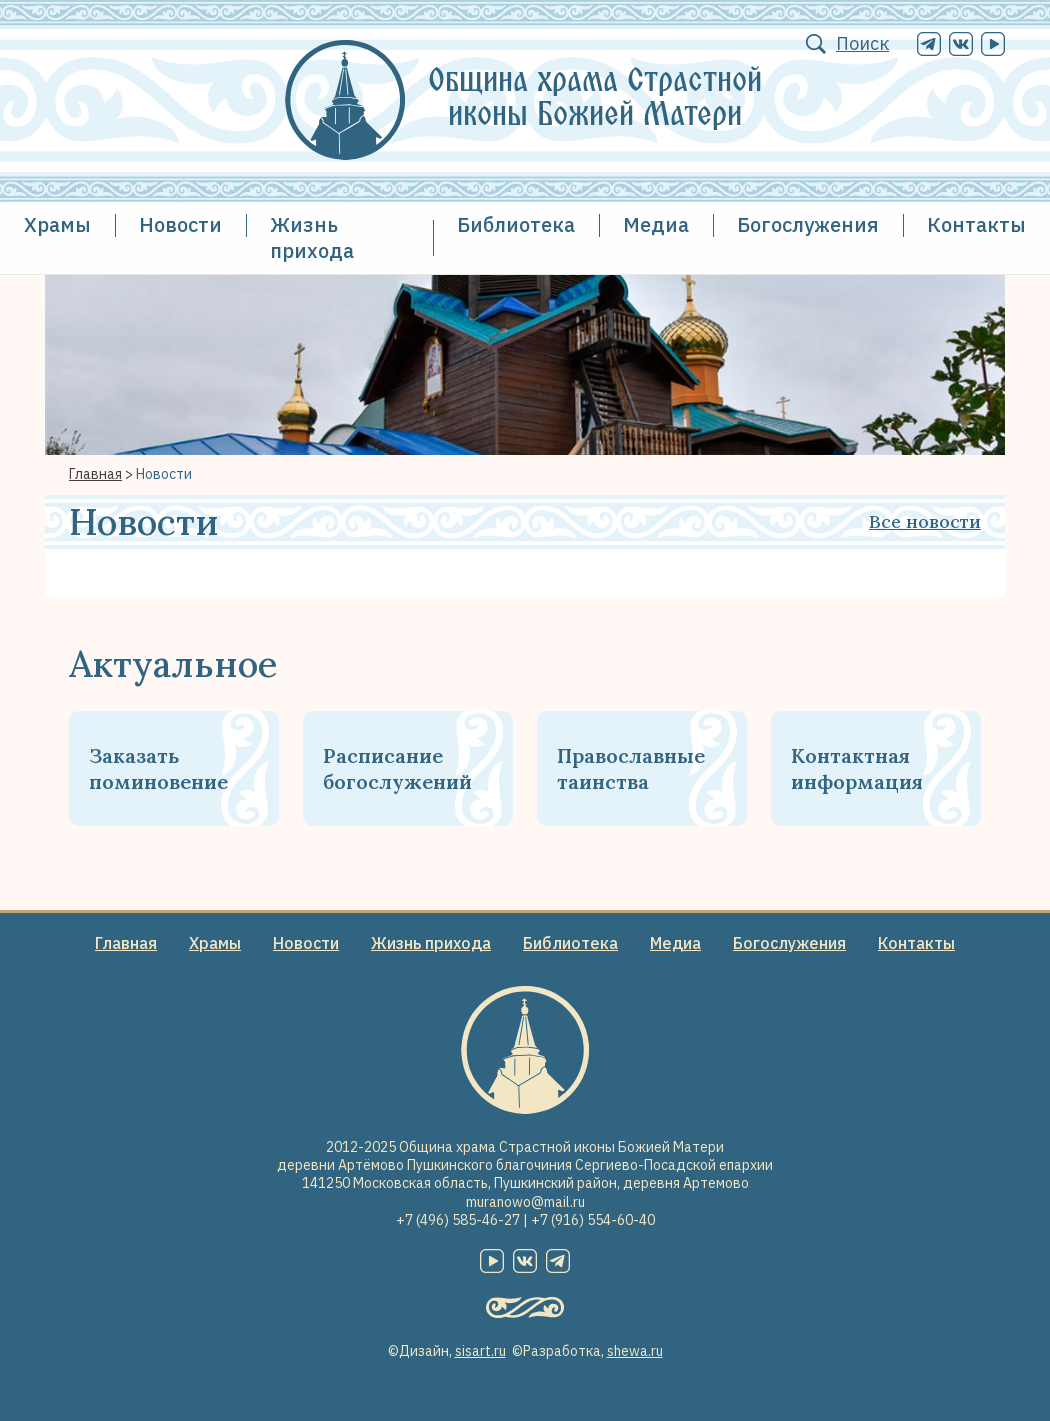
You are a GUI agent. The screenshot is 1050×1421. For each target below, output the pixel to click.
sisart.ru (480, 1351)
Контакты (976, 224)
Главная (95, 474)
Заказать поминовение (158, 768)
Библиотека (516, 224)
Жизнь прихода (312, 237)
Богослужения (808, 224)
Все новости (925, 521)
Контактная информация (857, 768)
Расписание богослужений (397, 768)
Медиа (656, 224)
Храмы (57, 224)
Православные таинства (631, 768)
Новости (180, 224)
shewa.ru (635, 1351)
